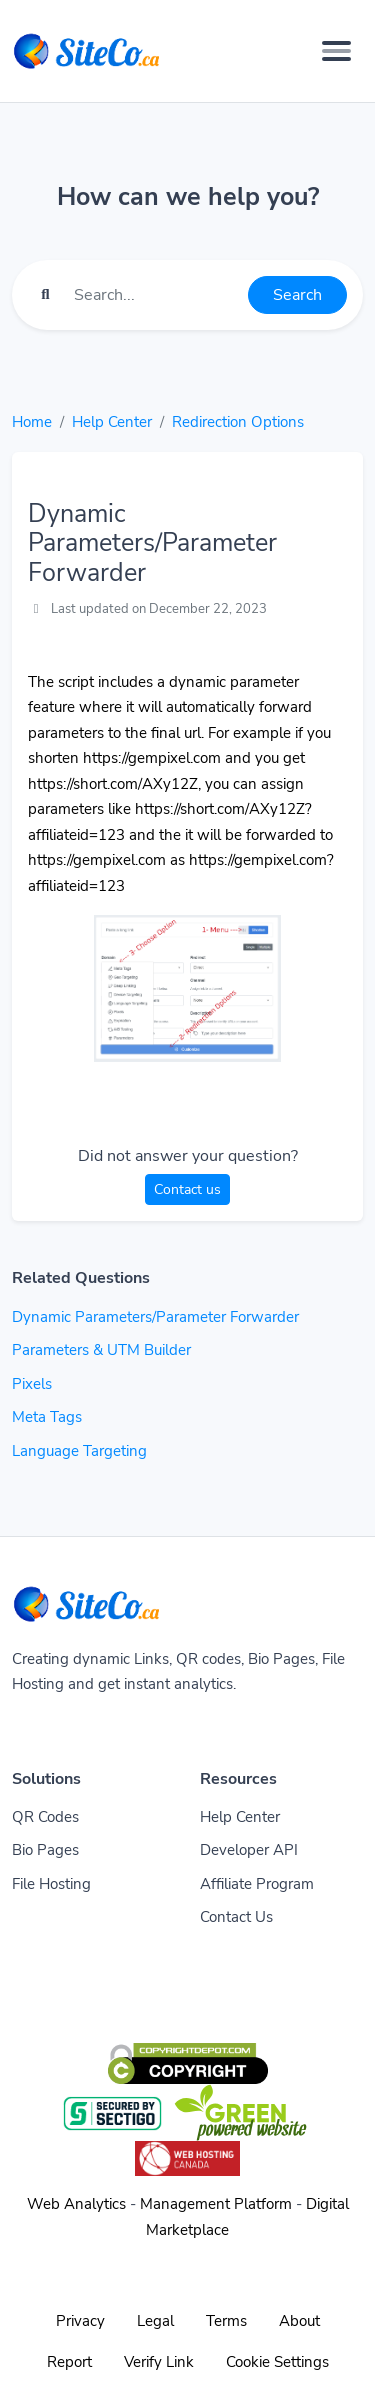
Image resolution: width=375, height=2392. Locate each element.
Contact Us (236, 1917)
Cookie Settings (277, 2362)
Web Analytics (76, 2204)
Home (32, 422)
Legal (155, 2321)
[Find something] (155, 295)
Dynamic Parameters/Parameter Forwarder (155, 1317)
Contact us (187, 1189)
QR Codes (45, 1817)
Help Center (112, 422)
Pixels (32, 1384)
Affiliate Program (257, 1884)
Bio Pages (45, 1850)
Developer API (249, 1850)
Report (69, 2362)
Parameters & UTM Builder (101, 1350)
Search (297, 295)
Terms (226, 2321)
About (299, 2321)
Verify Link (159, 2362)
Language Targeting (79, 1451)
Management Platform (216, 2204)
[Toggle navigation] (336, 51)
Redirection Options (238, 422)
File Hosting (51, 1884)
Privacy (80, 2321)
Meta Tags (47, 1417)
